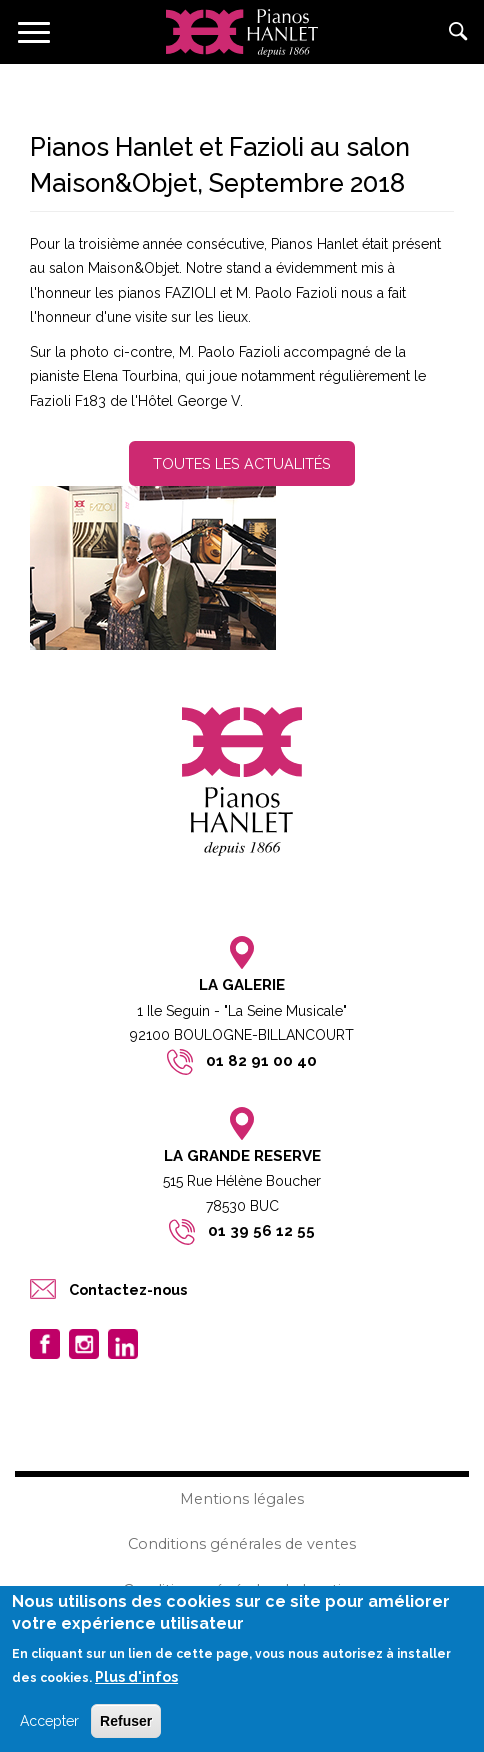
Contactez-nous (128, 1289)
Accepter (49, 1723)
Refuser (126, 1723)
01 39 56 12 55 (261, 1231)
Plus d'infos (136, 1679)
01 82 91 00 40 (261, 1061)
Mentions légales (242, 1499)
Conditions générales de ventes (242, 1544)
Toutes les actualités (242, 463)
